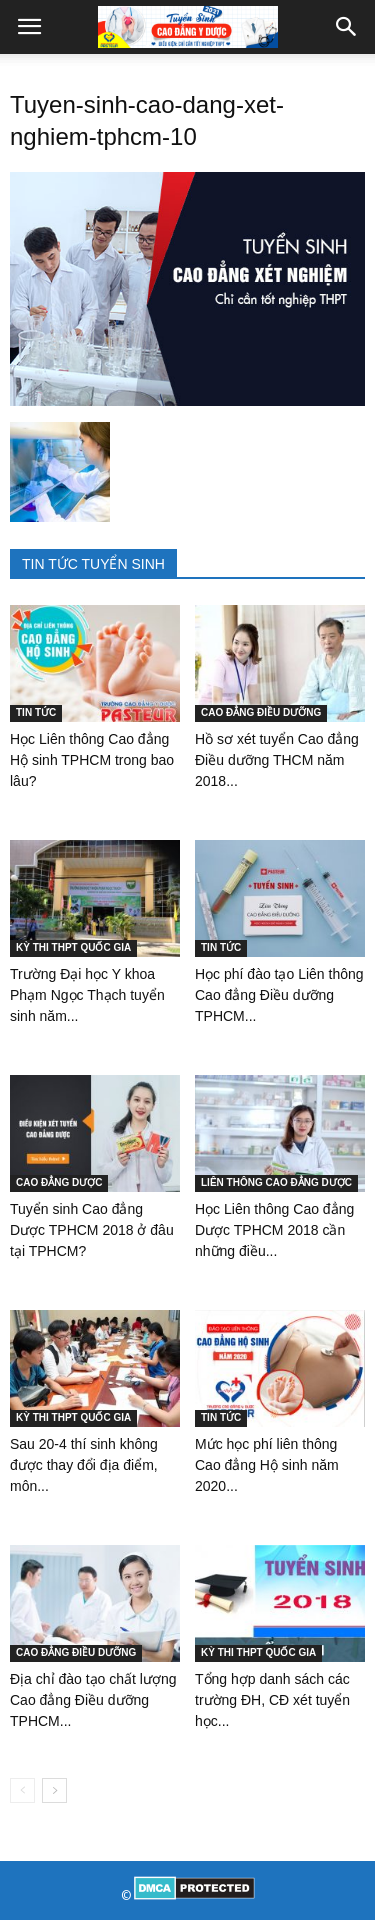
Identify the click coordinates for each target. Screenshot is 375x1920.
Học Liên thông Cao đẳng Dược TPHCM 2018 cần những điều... (274, 1230)
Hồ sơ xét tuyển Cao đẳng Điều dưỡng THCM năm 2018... (277, 760)
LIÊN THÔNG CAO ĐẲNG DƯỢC (276, 1182)
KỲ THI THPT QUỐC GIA (73, 947)
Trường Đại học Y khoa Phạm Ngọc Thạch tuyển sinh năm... (87, 995)
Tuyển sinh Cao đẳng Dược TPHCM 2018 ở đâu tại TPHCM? (92, 1230)
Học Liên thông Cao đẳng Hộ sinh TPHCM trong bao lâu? (92, 760)
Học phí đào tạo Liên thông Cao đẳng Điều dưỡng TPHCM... (279, 995)
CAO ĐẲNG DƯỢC (59, 1182)
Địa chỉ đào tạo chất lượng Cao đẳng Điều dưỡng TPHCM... (93, 1700)
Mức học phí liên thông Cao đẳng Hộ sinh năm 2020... (267, 1465)
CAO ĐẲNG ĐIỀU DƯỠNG (261, 712)
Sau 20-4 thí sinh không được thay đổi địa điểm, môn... (84, 1465)
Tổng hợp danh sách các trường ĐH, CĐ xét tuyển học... (272, 1700)
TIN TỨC (36, 712)
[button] (347, 27)
